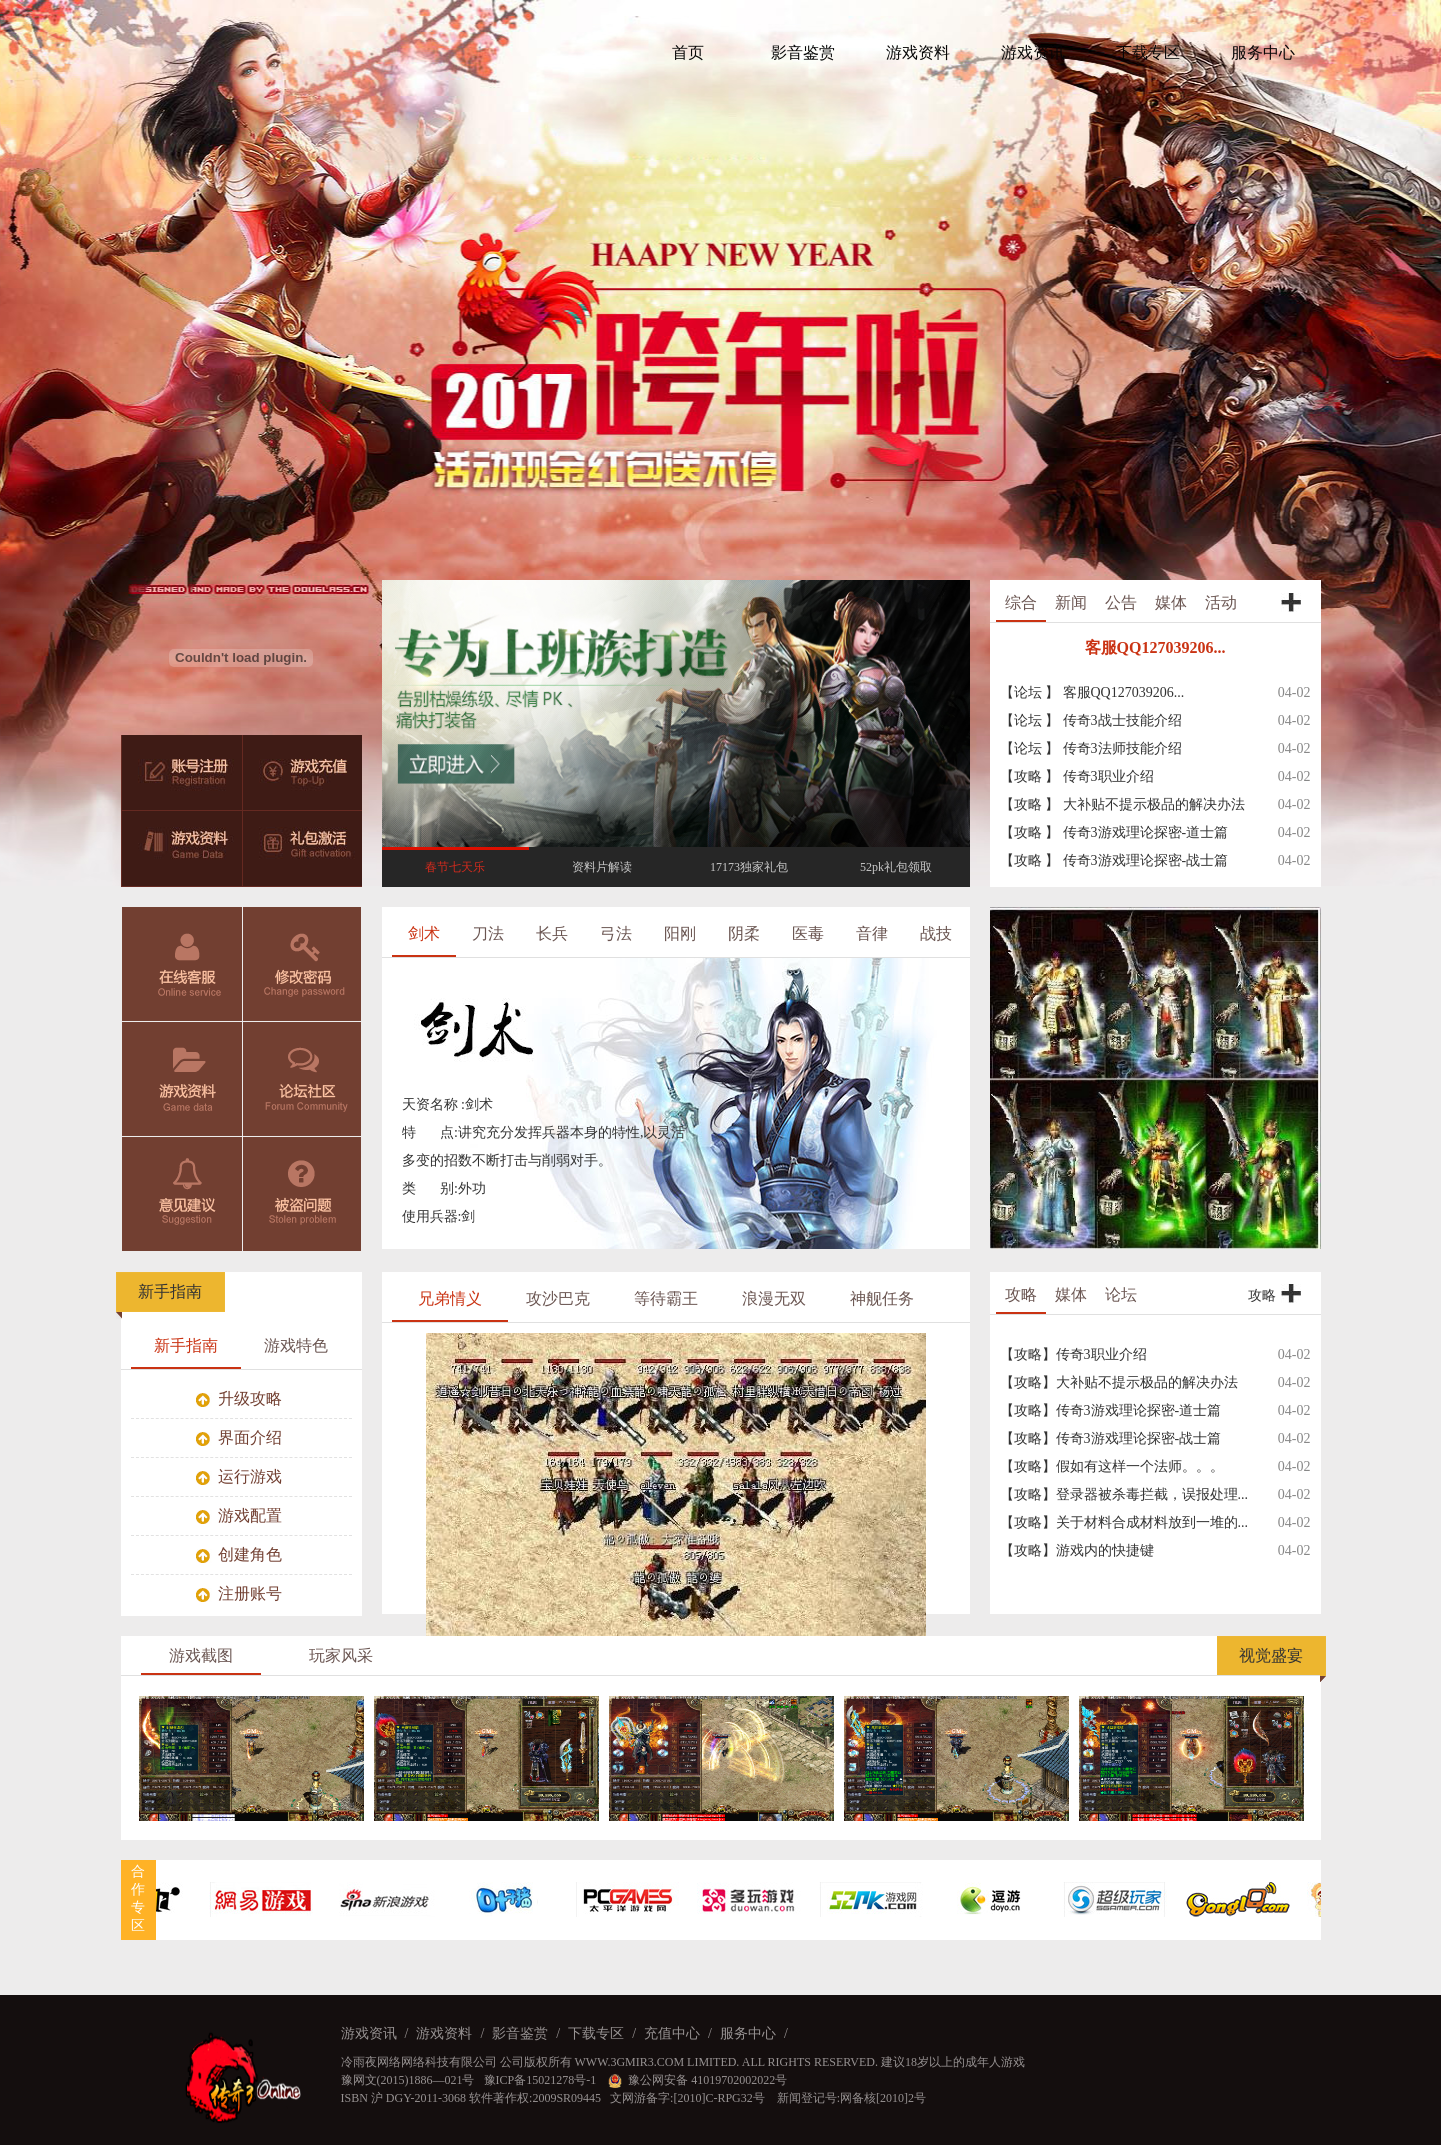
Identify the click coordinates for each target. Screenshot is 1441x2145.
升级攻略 (239, 1398)
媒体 (1171, 602)
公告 (1121, 602)
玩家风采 (341, 1655)
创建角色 (239, 1554)
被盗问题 (303, 1194)
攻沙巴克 (558, 1298)
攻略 (1021, 1294)
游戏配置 (239, 1515)
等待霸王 (666, 1298)
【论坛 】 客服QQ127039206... (1092, 692)
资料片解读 (602, 867)
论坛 (1121, 1294)
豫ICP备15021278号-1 (542, 2080)
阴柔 (744, 933)
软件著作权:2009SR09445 (535, 2098)
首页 (688, 52)
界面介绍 (239, 1437)
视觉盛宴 (1271, 1655)
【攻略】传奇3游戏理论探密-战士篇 (1111, 1438)
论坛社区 (303, 1079)
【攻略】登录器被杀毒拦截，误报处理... (1124, 1494)
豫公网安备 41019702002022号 (697, 2080)
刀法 (488, 933)
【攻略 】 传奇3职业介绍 (1077, 776)
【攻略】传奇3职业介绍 (1073, 1354)
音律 (872, 933)
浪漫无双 (774, 1298)
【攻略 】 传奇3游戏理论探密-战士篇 (1114, 860)
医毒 (808, 933)
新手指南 (170, 1291)
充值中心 (672, 2033)
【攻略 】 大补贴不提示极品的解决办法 (1122, 804)
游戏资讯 (369, 2033)
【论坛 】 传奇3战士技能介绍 (1091, 720)
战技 (936, 933)
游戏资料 (182, 1079)
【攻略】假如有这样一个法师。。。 (1112, 1466)
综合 (1021, 602)
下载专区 (596, 2033)
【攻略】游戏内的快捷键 (1077, 1550)
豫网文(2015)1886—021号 (408, 2080)
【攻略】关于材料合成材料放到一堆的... (1124, 1522)
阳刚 (680, 933)
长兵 (552, 933)
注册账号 (239, 1593)
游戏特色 (296, 1345)
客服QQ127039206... (1155, 647)
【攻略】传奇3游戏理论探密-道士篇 (1111, 1410)
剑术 (424, 933)
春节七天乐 (455, 867)
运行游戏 (239, 1476)
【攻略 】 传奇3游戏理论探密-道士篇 (1114, 832)
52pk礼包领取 (896, 867)
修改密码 (303, 964)
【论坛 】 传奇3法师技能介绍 (1091, 748)
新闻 (1071, 602)
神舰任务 (882, 1298)
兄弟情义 (450, 1298)
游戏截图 (201, 1655)
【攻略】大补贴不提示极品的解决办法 (1119, 1382)
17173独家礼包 (749, 867)
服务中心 (748, 2033)
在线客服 (182, 964)
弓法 (616, 933)
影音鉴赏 (520, 2033)
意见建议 (182, 1194)
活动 (1221, 602)
